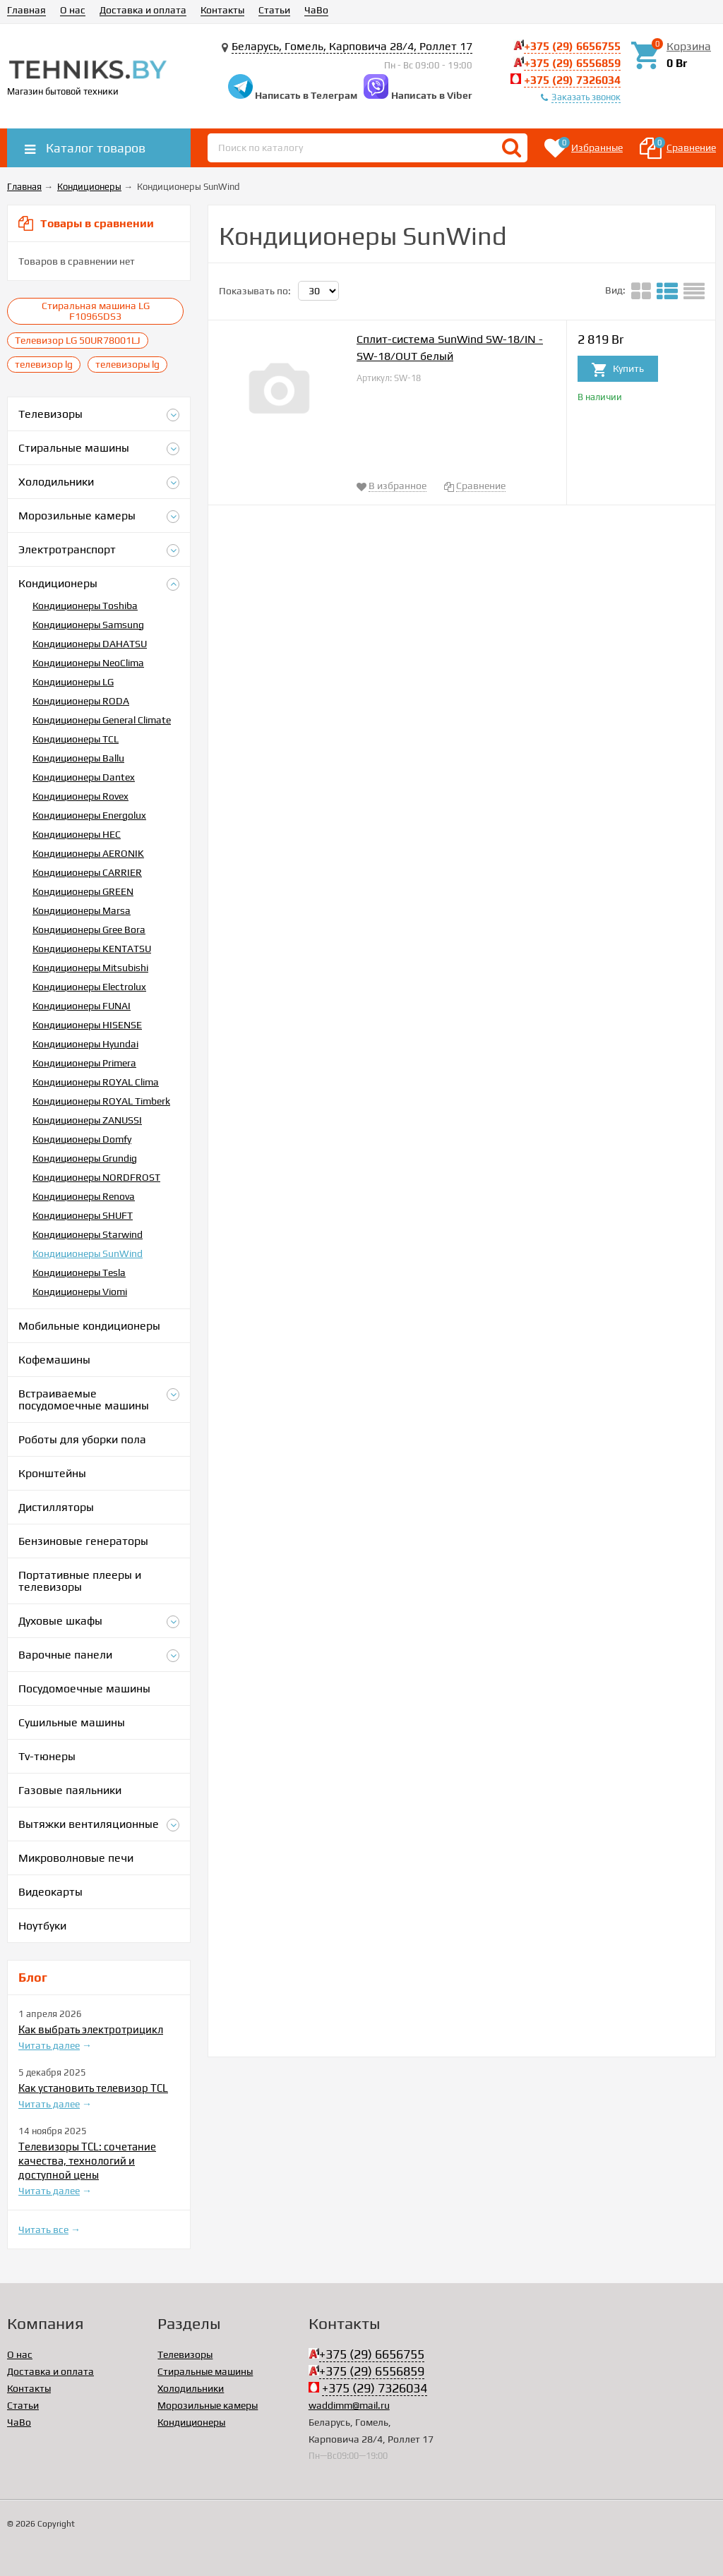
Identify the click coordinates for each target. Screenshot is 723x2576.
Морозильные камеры (207, 2405)
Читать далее (49, 2045)
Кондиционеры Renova (83, 1196)
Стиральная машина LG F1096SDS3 (96, 311)
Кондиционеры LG (73, 681)
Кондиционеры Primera (84, 1063)
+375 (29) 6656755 (572, 46)
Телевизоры (185, 2354)
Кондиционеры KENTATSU (91, 948)
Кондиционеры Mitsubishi (90, 967)
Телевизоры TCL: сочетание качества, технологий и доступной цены (87, 2161)
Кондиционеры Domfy (81, 1139)
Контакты (222, 10)
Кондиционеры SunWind (87, 1253)
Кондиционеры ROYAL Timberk (101, 1101)
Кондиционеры (191, 2422)
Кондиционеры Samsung (88, 624)
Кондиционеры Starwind (87, 1234)
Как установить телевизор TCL (93, 2088)
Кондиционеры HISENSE (87, 1024)
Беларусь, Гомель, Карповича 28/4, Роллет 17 (352, 46)
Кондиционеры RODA (80, 700)
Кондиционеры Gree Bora (88, 929)
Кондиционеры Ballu (78, 758)
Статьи (274, 10)
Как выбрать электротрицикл (90, 2029)
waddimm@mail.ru (349, 2405)
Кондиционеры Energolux (89, 815)
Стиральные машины (205, 2371)
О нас (72, 10)
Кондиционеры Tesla (79, 1272)
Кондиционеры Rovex (80, 796)
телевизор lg (44, 364)
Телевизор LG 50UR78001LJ (78, 340)
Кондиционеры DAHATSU (89, 643)
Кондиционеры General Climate (101, 720)
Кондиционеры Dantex (83, 777)
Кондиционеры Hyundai (85, 1043)
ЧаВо (316, 10)
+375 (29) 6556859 (572, 63)
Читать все (43, 2229)
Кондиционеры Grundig (84, 1158)
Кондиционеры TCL (75, 739)
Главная (26, 10)
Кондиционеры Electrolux (89, 986)
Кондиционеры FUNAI (81, 1005)
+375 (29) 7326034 (572, 80)
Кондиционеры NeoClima (88, 662)
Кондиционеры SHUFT (82, 1215)
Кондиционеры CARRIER (87, 872)
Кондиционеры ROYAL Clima (95, 1082)
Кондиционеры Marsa (81, 910)
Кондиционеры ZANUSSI (87, 1120)
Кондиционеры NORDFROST (96, 1177)
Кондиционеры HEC (76, 834)
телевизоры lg (127, 364)
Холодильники (190, 2388)
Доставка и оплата (143, 10)
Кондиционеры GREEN (82, 891)
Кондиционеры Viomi (79, 1291)
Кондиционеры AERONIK (88, 853)
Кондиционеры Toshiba (85, 605)
